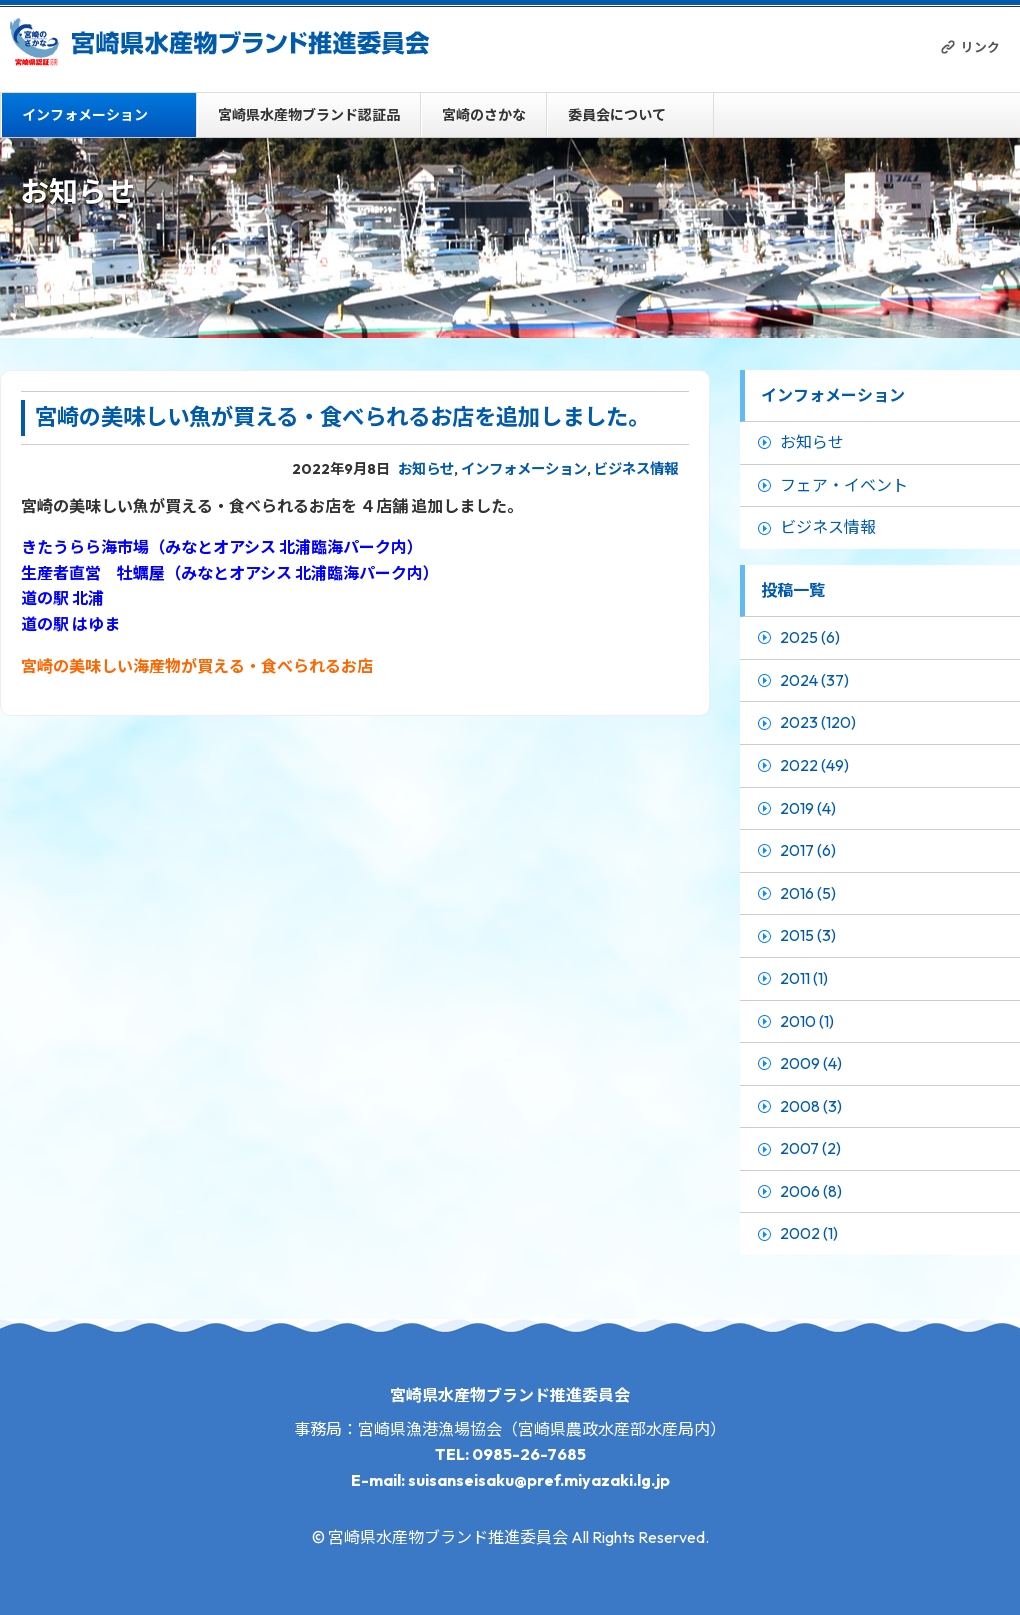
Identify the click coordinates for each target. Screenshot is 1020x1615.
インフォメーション (85, 115)
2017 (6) (808, 850)
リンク (980, 47)
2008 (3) (811, 1106)
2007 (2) (810, 1148)
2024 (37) (814, 680)
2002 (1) (809, 1233)
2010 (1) (807, 1021)
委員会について (617, 115)
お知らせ (426, 469)
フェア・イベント (844, 485)
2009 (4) (811, 1063)
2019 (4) (808, 808)
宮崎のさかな (484, 115)
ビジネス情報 (636, 469)
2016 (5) (808, 893)
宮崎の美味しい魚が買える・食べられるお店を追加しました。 (342, 417)
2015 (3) (808, 935)
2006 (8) (811, 1191)
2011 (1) (804, 978)
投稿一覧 (793, 590)
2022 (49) (814, 765)
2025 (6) (810, 637)
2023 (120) (818, 722)
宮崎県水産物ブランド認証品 (309, 115)
